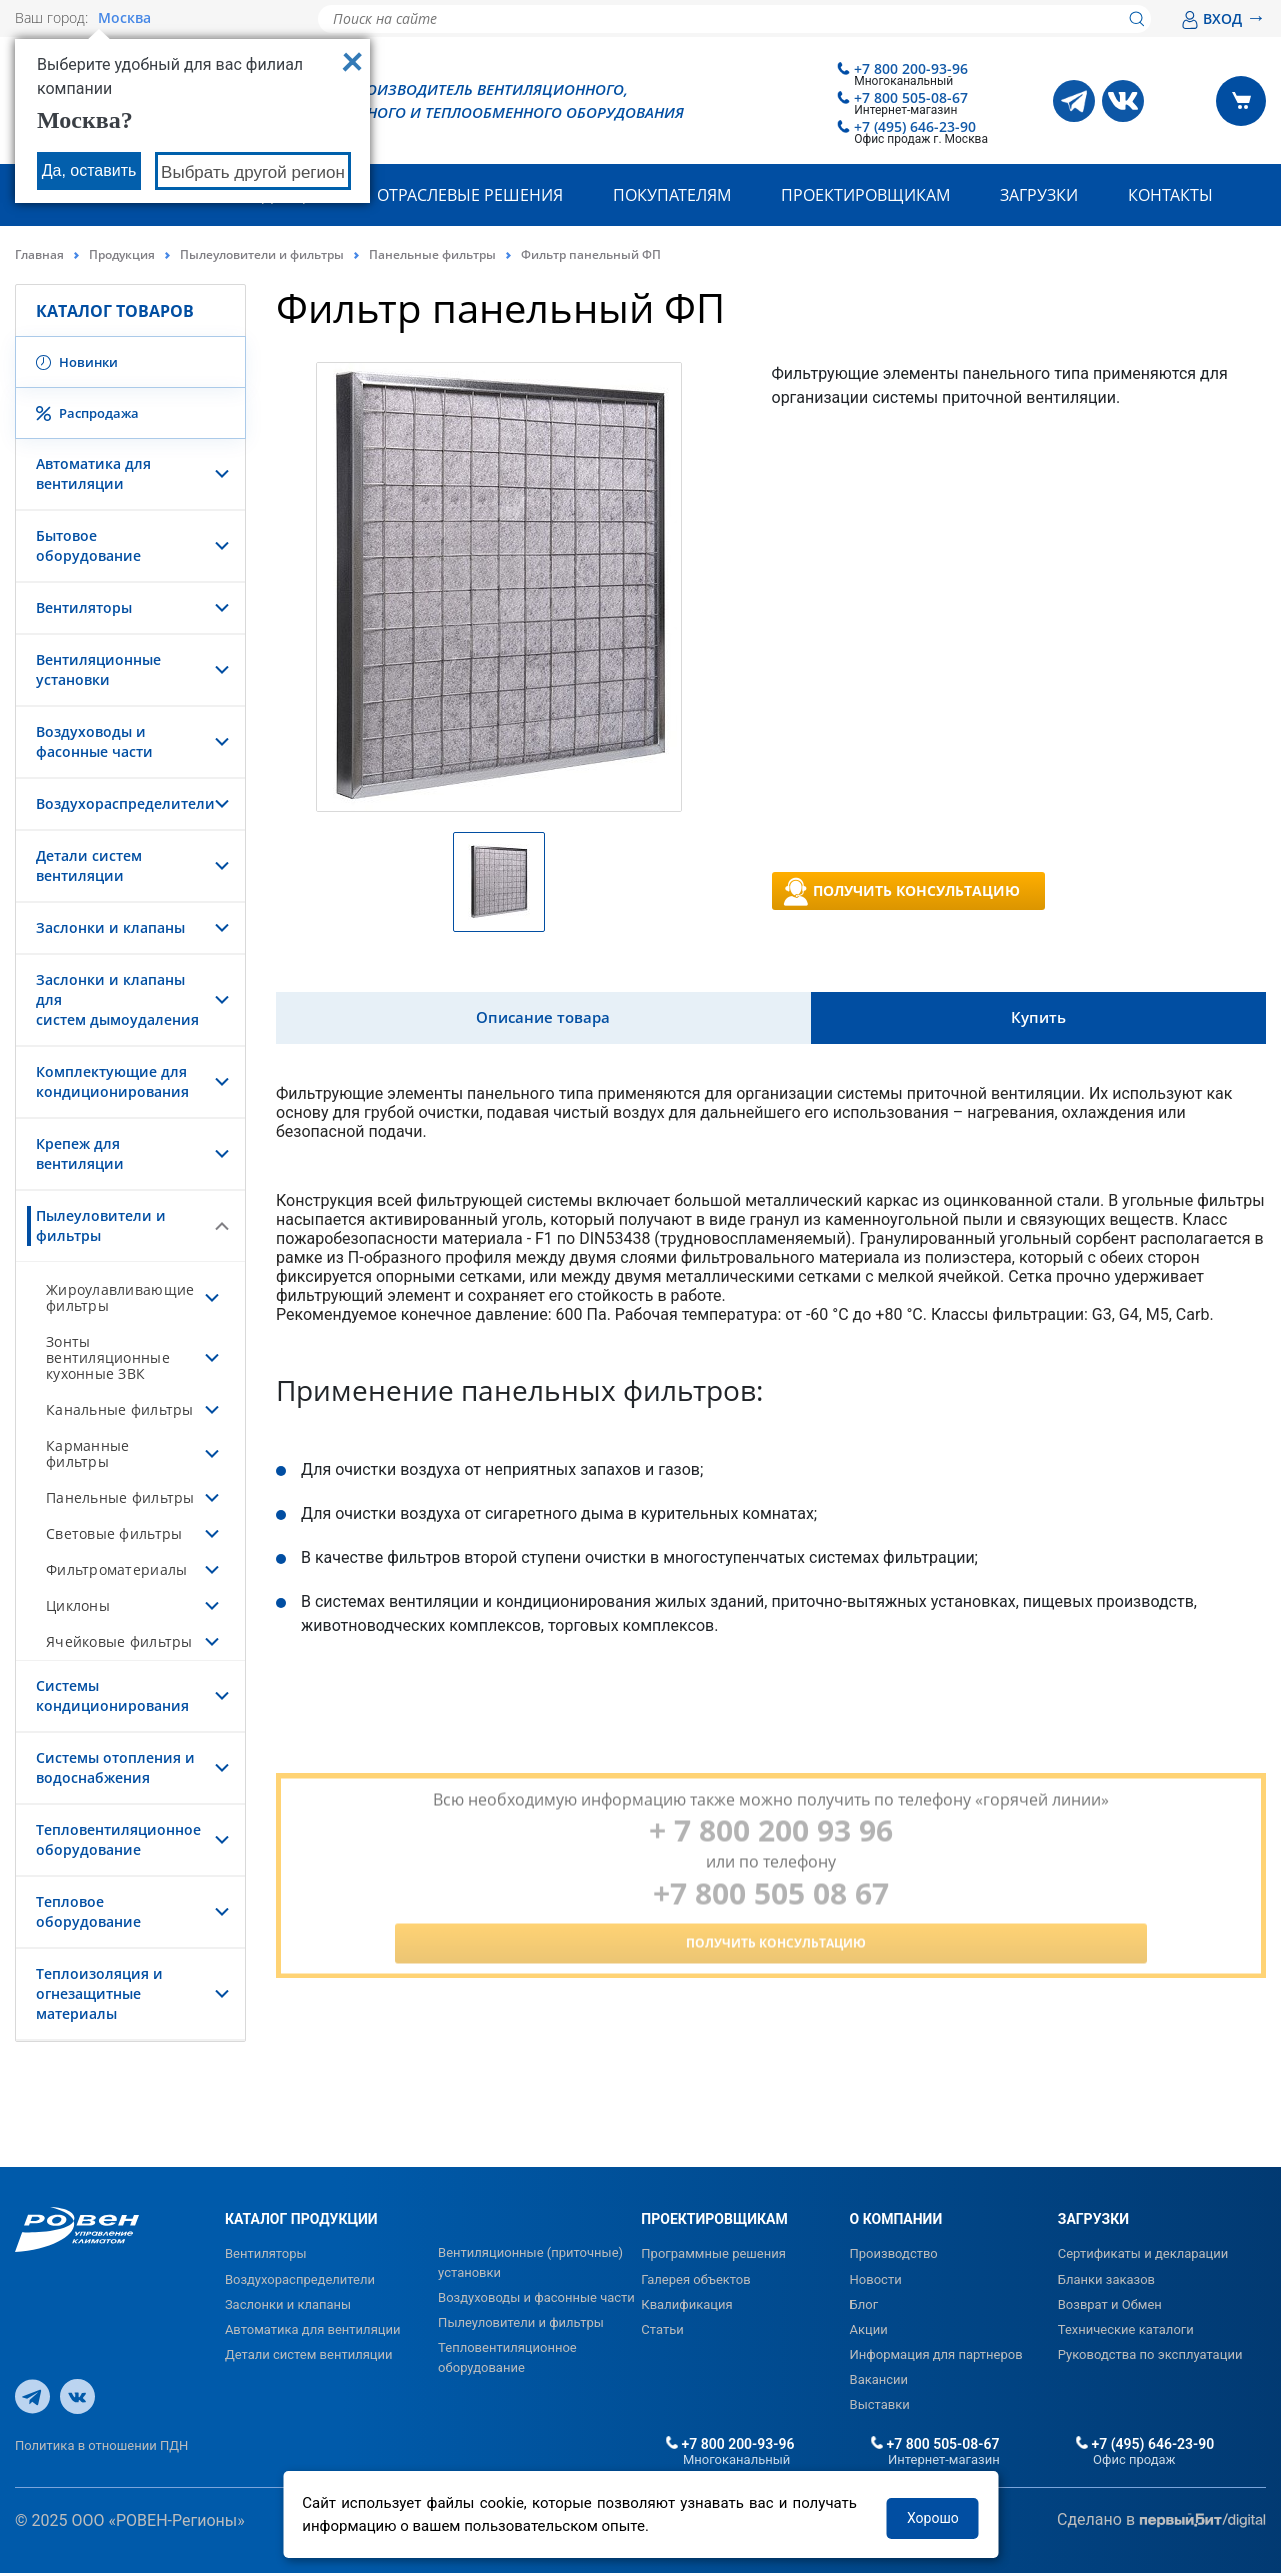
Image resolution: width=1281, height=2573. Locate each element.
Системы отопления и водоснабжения (115, 1767)
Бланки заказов (1106, 2279)
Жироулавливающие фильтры (120, 1297)
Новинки (77, 362)
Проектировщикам (865, 195)
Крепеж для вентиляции (80, 1153)
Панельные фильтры (432, 254)
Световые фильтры (114, 1533)
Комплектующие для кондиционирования (112, 1081)
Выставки (880, 2404)
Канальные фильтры (120, 1409)
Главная (39, 254)
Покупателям (672, 195)
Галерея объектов (695, 2279)
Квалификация (686, 2304)
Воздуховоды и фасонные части (94, 741)
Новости (876, 2279)
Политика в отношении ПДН (101, 2445)
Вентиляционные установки (98, 669)
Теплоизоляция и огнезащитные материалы (99, 1993)
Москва (124, 18)
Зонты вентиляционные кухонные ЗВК (108, 1357)
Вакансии (879, 2379)
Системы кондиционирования (112, 1695)
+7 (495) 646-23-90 (915, 126)
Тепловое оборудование (88, 1911)
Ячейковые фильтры (119, 1641)
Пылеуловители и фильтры (262, 254)
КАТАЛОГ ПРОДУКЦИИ (301, 2219)
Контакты (1170, 195)
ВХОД (1223, 18)
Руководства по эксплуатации (1150, 2354)
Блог (864, 2304)
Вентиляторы (84, 607)
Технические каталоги (1126, 2329)
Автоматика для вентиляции (93, 473)
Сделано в (1161, 2520)
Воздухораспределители (125, 803)
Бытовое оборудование (88, 545)
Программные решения (713, 2253)
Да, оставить (89, 170)
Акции (869, 2329)
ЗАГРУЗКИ (1093, 2219)
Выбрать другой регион (253, 172)
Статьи (662, 2329)
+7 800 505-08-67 (911, 97)
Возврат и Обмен (1110, 2304)
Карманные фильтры (87, 1453)
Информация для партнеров (936, 2354)
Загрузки (1039, 195)
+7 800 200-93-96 (911, 68)
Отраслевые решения (470, 195)
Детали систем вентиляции (89, 865)
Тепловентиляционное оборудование (118, 1839)
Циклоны (78, 1605)
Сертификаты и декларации (1143, 2253)
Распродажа (87, 413)
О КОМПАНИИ (896, 2219)
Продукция (122, 254)
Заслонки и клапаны (110, 927)
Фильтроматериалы (116, 1569)
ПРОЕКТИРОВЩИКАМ (714, 2219)
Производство (894, 2253)
